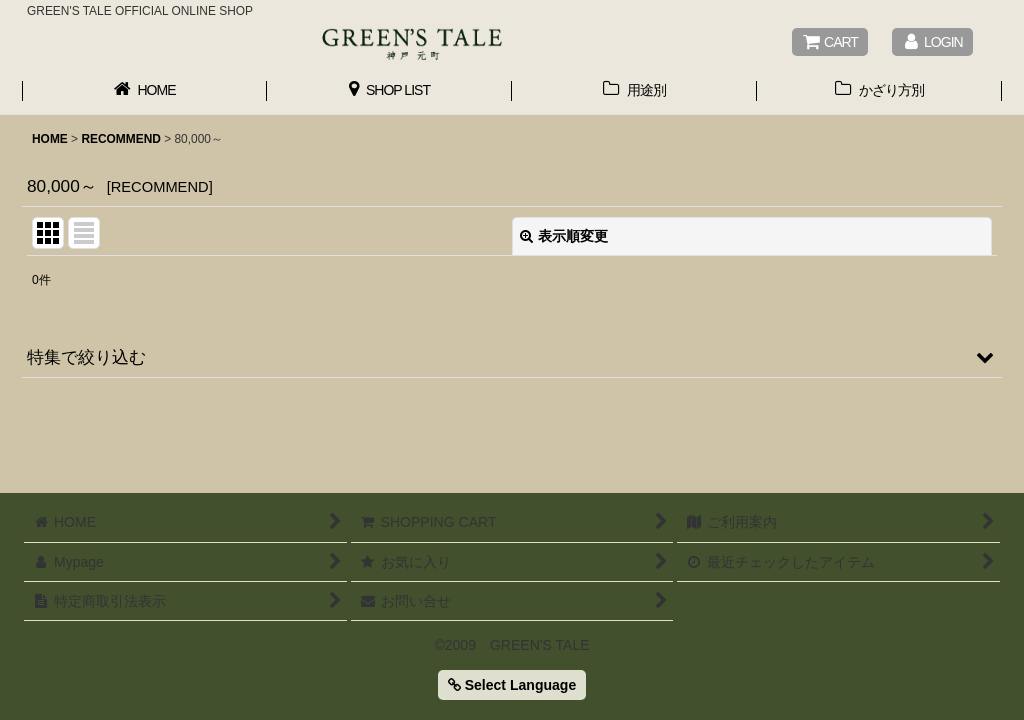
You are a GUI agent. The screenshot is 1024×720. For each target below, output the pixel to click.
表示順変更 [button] (564, 236)
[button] (512, 357)
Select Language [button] (512, 685)
